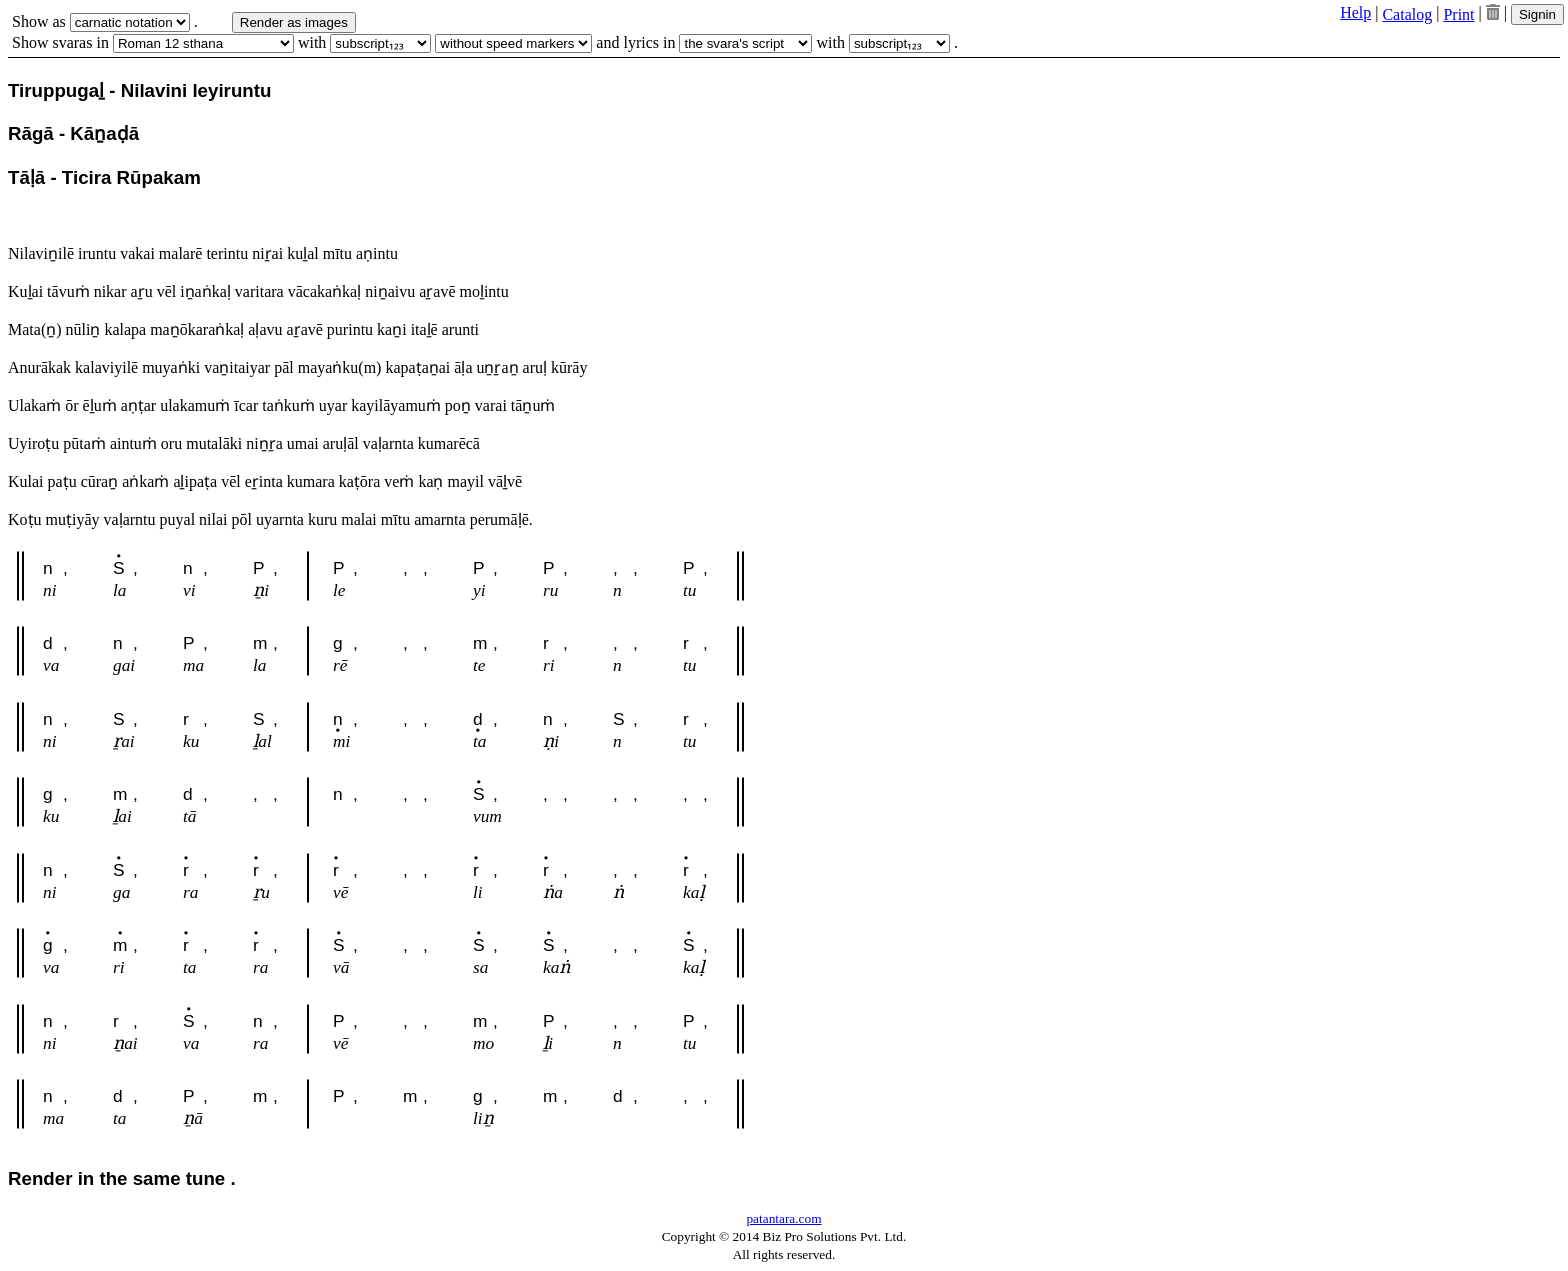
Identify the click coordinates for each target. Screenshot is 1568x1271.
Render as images (294, 22)
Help (1355, 12)
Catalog (1407, 14)
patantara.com (783, 1218)
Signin (1537, 14)
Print (1458, 14)
